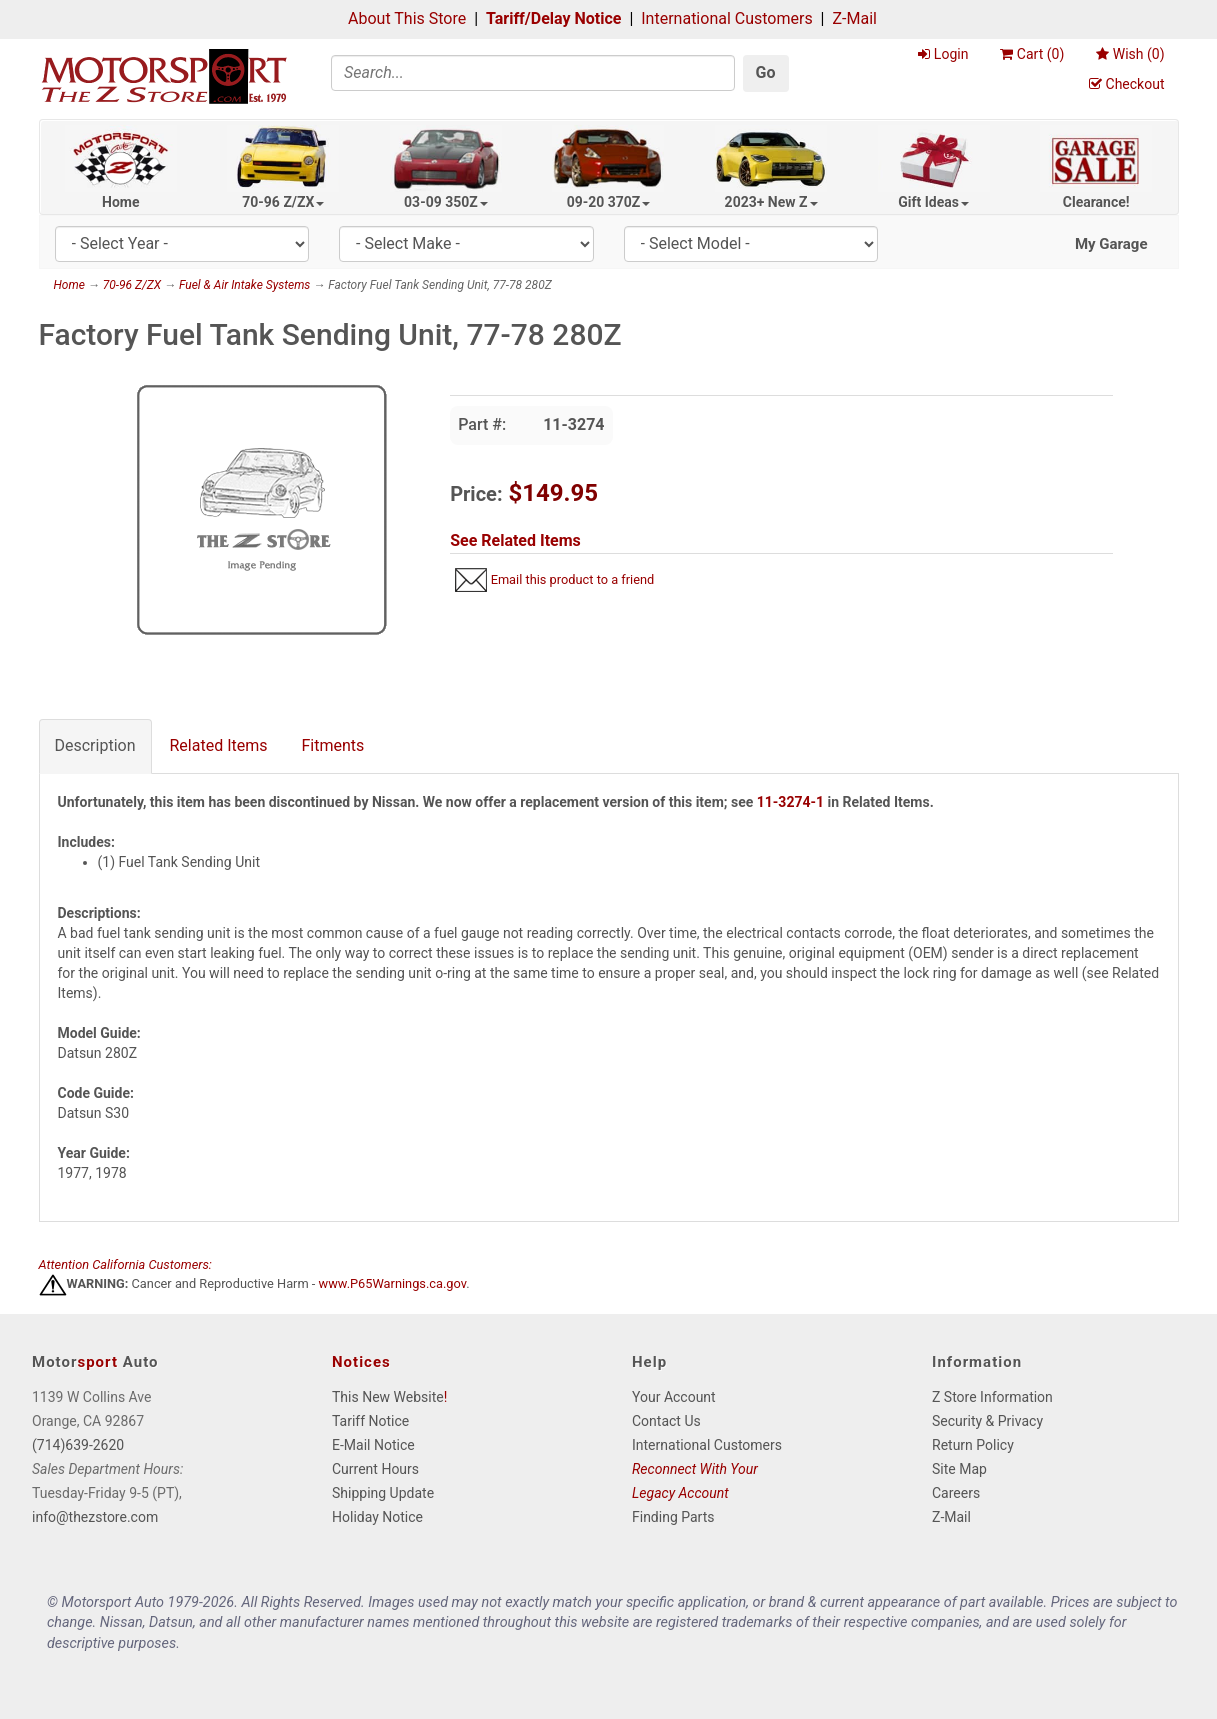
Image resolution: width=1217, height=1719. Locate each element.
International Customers (726, 18)
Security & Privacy (987, 1421)
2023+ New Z (771, 202)
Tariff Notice (370, 1421)
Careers (956, 1493)
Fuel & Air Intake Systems (244, 285)
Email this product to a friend (573, 579)
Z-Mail (854, 18)
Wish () (1130, 54)
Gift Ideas (933, 202)
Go (766, 72)
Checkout (1126, 84)
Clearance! (1096, 202)
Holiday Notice (377, 1517)
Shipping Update (383, 1493)
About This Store (407, 18)
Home (120, 202)
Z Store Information (992, 1397)
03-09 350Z (446, 202)
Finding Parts (673, 1517)
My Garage (1111, 244)
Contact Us (666, 1421)
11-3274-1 (790, 802)
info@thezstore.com (95, 1517)
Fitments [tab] (333, 745)
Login (943, 54)
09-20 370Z (609, 202)
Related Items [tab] (219, 745)
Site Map (959, 1469)
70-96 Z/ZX (283, 202)
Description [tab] (95, 745)
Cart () (1032, 54)
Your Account (674, 1397)
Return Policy (973, 1445)
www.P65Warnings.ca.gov (393, 1284)
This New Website (388, 1397)
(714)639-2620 (78, 1445)
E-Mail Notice (373, 1445)
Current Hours (375, 1469)
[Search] (533, 73)
